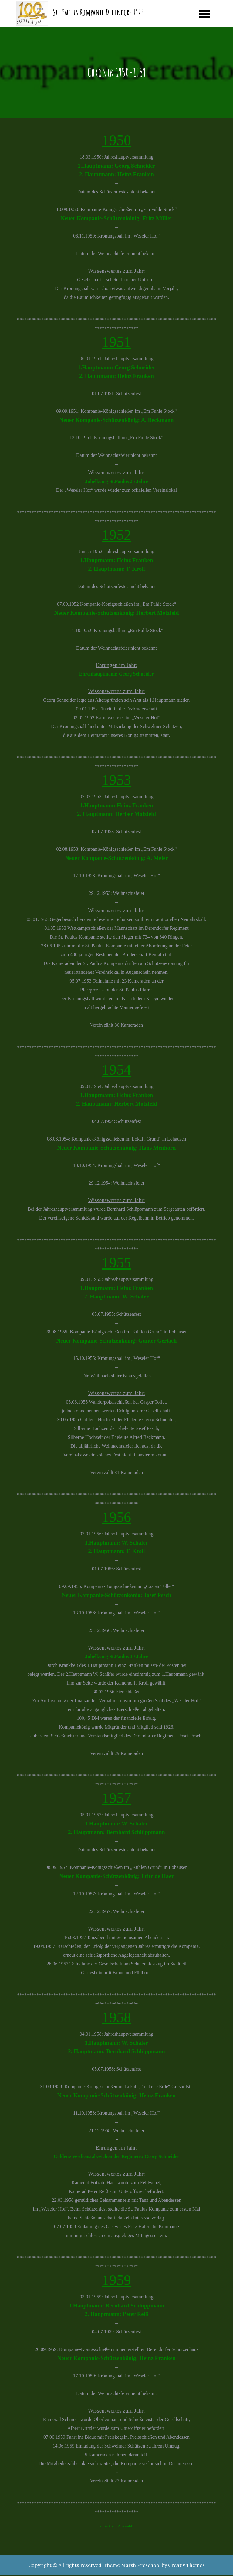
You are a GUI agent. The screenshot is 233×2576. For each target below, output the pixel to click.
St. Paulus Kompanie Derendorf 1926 (98, 12)
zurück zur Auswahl (116, 2526)
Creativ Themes (186, 2566)
